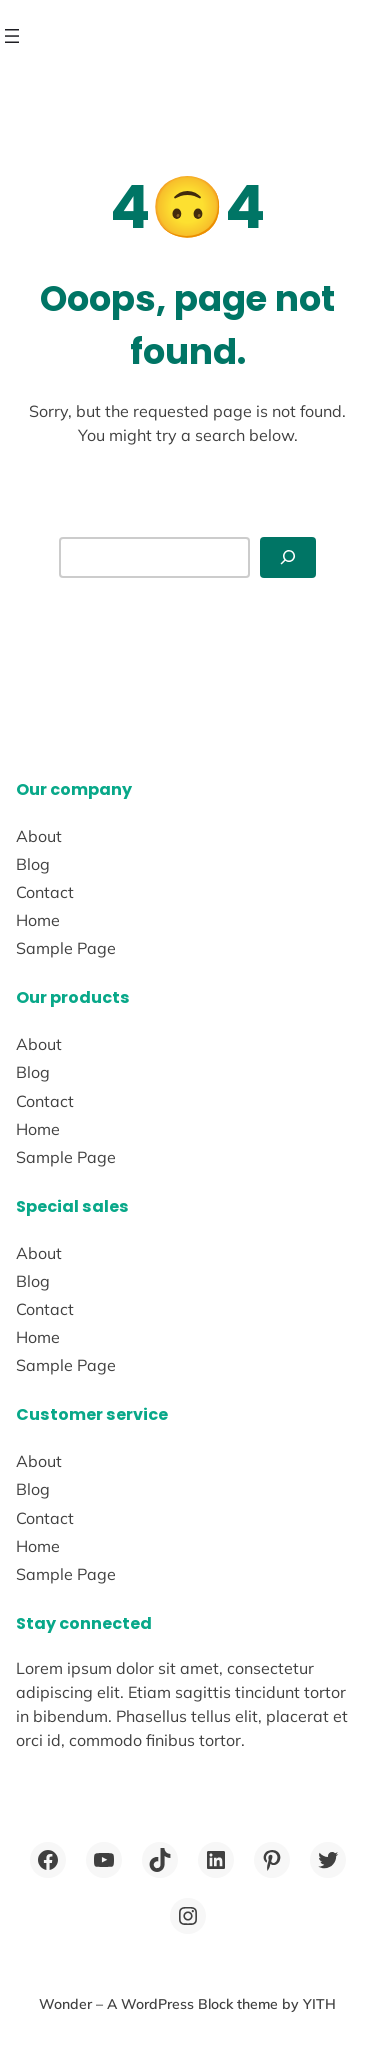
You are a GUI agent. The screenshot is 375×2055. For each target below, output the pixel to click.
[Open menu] (12, 36)
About (39, 836)
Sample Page (66, 948)
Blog (33, 864)
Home (38, 920)
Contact (45, 892)
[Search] (288, 557)
